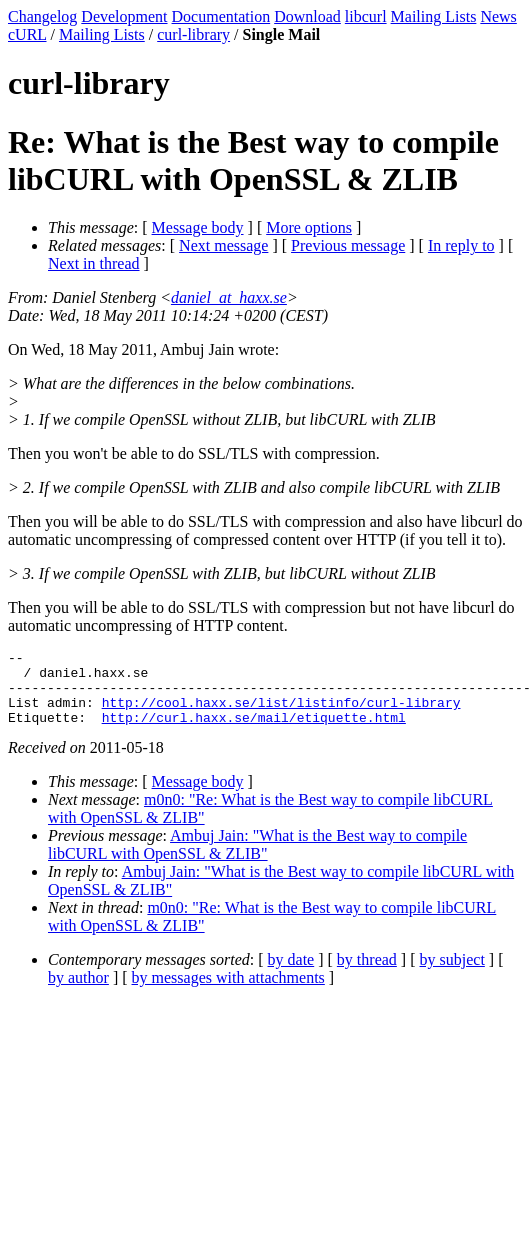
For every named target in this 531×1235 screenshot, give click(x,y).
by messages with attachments (228, 992)
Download (307, 16)
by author (78, 992)
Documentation (221, 16)
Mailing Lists (434, 16)
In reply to (461, 245)
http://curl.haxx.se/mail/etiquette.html (254, 732)
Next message (223, 245)
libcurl (366, 16)
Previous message (348, 245)
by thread (367, 974)
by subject (452, 974)
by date (291, 974)
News (498, 16)
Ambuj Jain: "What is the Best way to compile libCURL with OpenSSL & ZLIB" (257, 859)
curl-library (193, 34)
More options (309, 227)
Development (124, 16)
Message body (198, 227)
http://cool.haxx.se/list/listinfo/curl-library (281, 714)
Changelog (42, 16)
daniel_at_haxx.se (229, 297)
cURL (27, 34)
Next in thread (94, 263)
